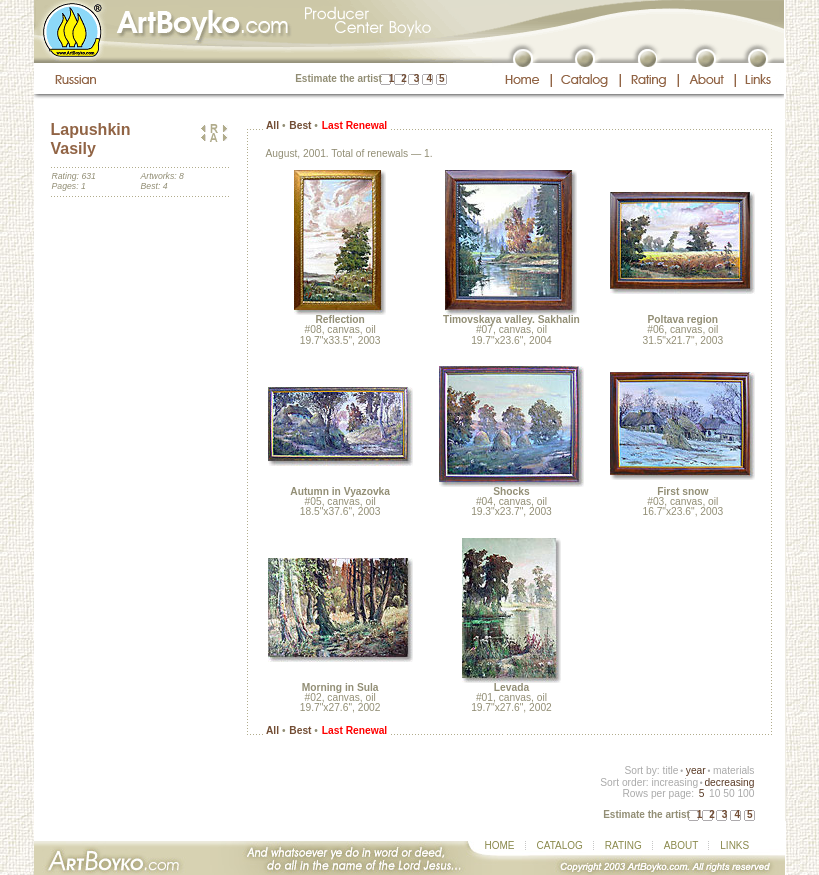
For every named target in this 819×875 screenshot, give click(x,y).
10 (714, 793)
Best (300, 125)
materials (734, 770)
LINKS (734, 845)
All (272, 125)
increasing (674, 782)
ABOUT (681, 845)
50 (728, 793)
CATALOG (560, 845)
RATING (623, 845)
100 (745, 793)
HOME (500, 845)
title (671, 770)
